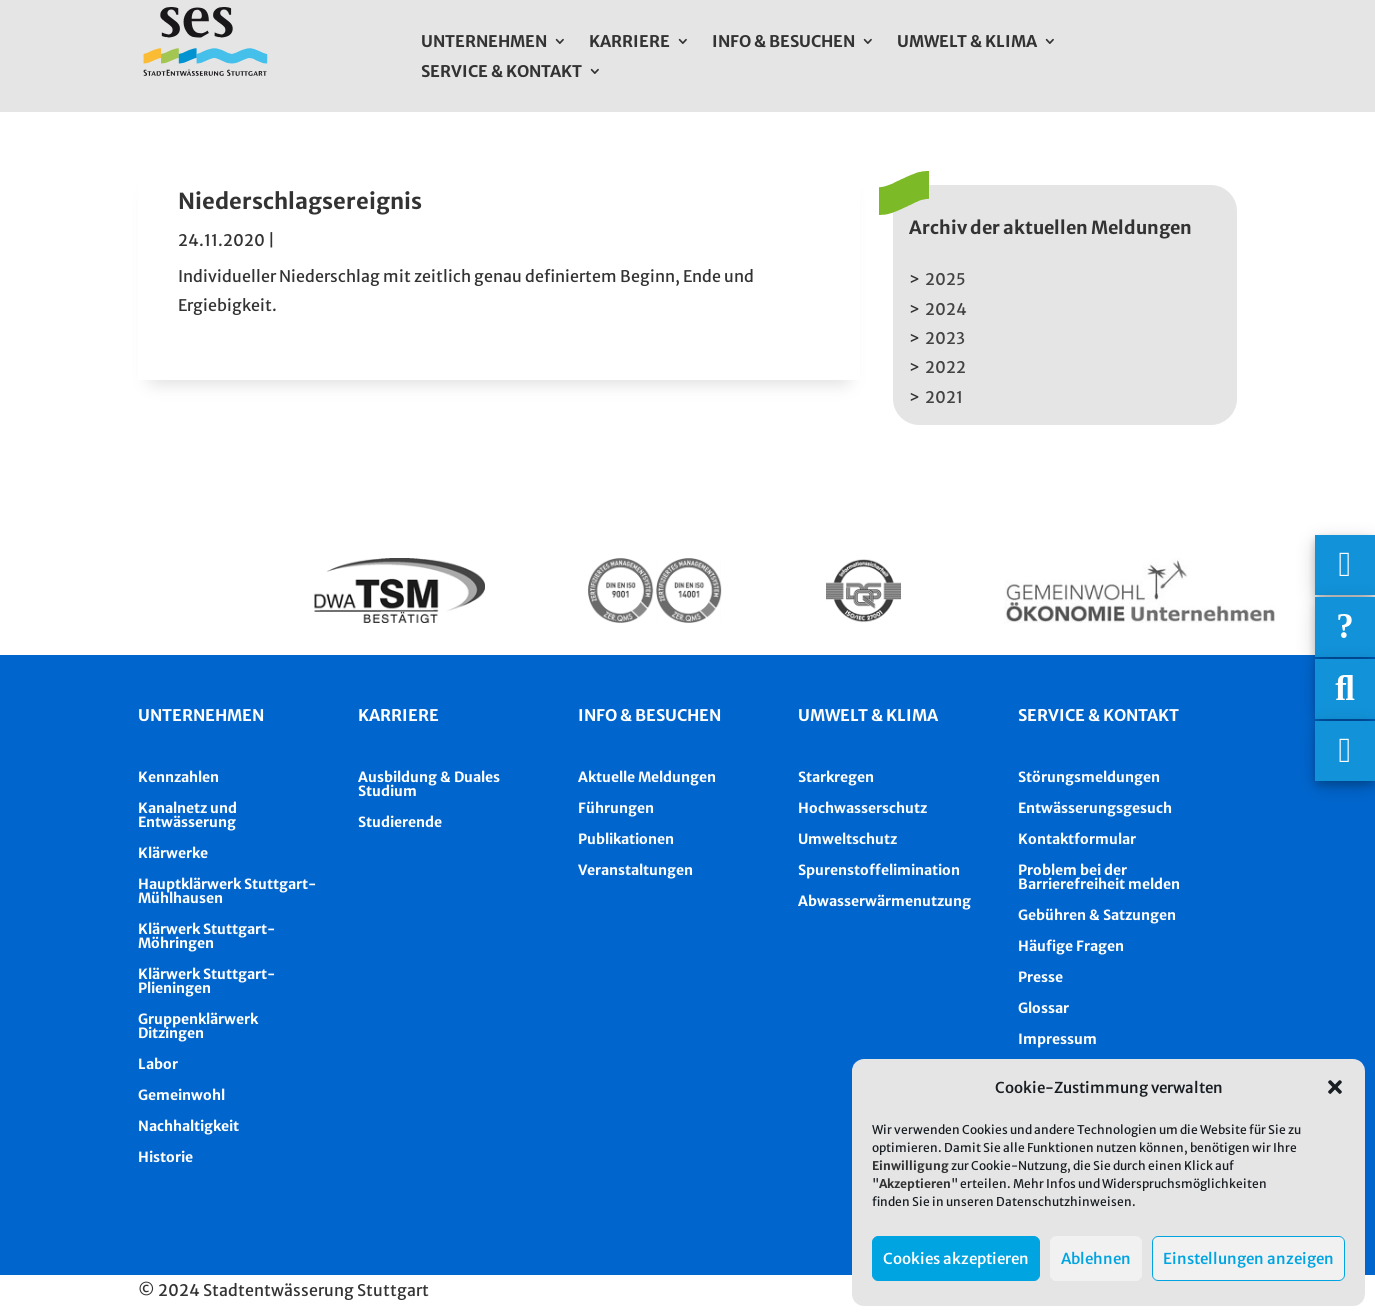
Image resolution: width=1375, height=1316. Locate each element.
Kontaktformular (1077, 839)
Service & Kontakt (501, 72)
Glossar (1043, 1008)
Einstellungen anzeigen (1248, 1258)
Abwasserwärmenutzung (884, 901)
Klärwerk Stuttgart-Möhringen (206, 936)
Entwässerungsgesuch (1095, 808)
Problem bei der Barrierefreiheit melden (1099, 877)
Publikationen (626, 839)
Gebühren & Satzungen (1097, 915)
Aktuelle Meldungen (647, 777)
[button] (1335, 1087)
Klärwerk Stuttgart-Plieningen (206, 981)
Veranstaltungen (635, 870)
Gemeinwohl (181, 1095)
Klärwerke (173, 853)
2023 (945, 338)
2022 (945, 367)
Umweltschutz (847, 839)
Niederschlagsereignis (300, 201)
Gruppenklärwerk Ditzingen (198, 1026)
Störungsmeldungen (1089, 777)
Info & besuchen (649, 715)
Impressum (1057, 1039)
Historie (165, 1157)
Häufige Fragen (1071, 946)
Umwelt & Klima (967, 42)
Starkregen (836, 777)
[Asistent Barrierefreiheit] (1345, 751)
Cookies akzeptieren (956, 1258)
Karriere (629, 42)
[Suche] (1345, 689)
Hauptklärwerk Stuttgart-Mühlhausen (227, 891)
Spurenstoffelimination (879, 870)
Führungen (616, 808)
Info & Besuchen (783, 42)
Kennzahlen (178, 777)
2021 (944, 397)
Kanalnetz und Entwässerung (187, 815)
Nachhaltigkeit (188, 1126)
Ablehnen (1096, 1258)
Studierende (400, 822)
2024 (946, 309)
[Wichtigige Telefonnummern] (1345, 565)
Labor (158, 1064)
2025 (945, 279)
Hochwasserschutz (862, 808)
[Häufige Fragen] (1345, 627)
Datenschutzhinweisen (1064, 1201)
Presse (1040, 977)
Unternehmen (484, 42)
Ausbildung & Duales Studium (429, 784)
